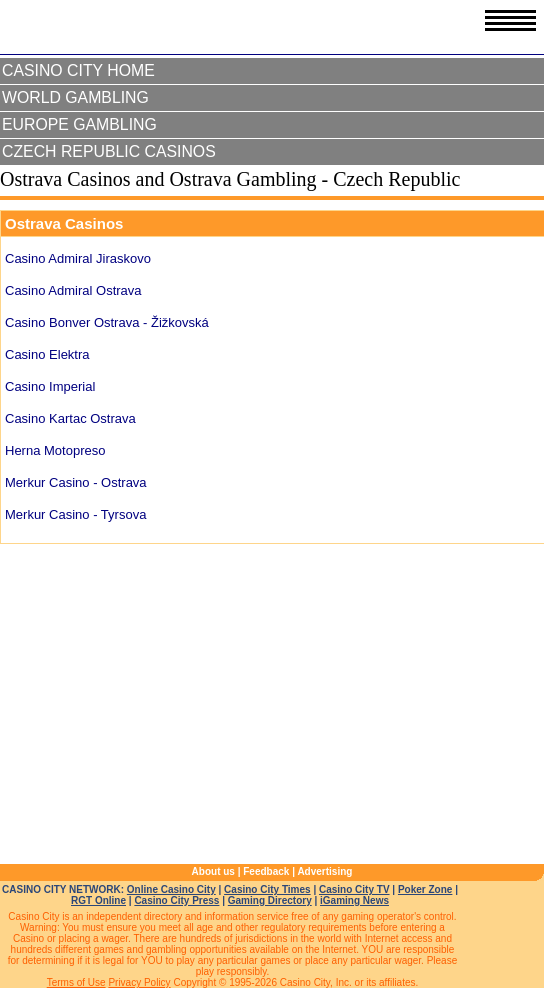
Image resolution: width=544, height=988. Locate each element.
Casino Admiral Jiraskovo (78, 258)
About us (213, 871)
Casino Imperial (50, 386)
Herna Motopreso (55, 450)
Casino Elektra (47, 354)
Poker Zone (425, 889)
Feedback (266, 871)
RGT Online (98, 900)
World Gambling (75, 97)
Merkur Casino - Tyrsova (75, 514)
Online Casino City (171, 889)
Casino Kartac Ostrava (70, 418)
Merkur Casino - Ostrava (76, 482)
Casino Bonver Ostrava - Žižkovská (107, 322)
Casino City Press (176, 900)
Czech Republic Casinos (109, 151)
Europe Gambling (79, 124)
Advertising (324, 871)
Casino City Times (267, 889)
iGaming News (354, 900)
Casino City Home (78, 70)
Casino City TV (354, 889)
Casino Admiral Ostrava (73, 290)
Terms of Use (76, 982)
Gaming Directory (270, 900)
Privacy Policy (139, 982)
